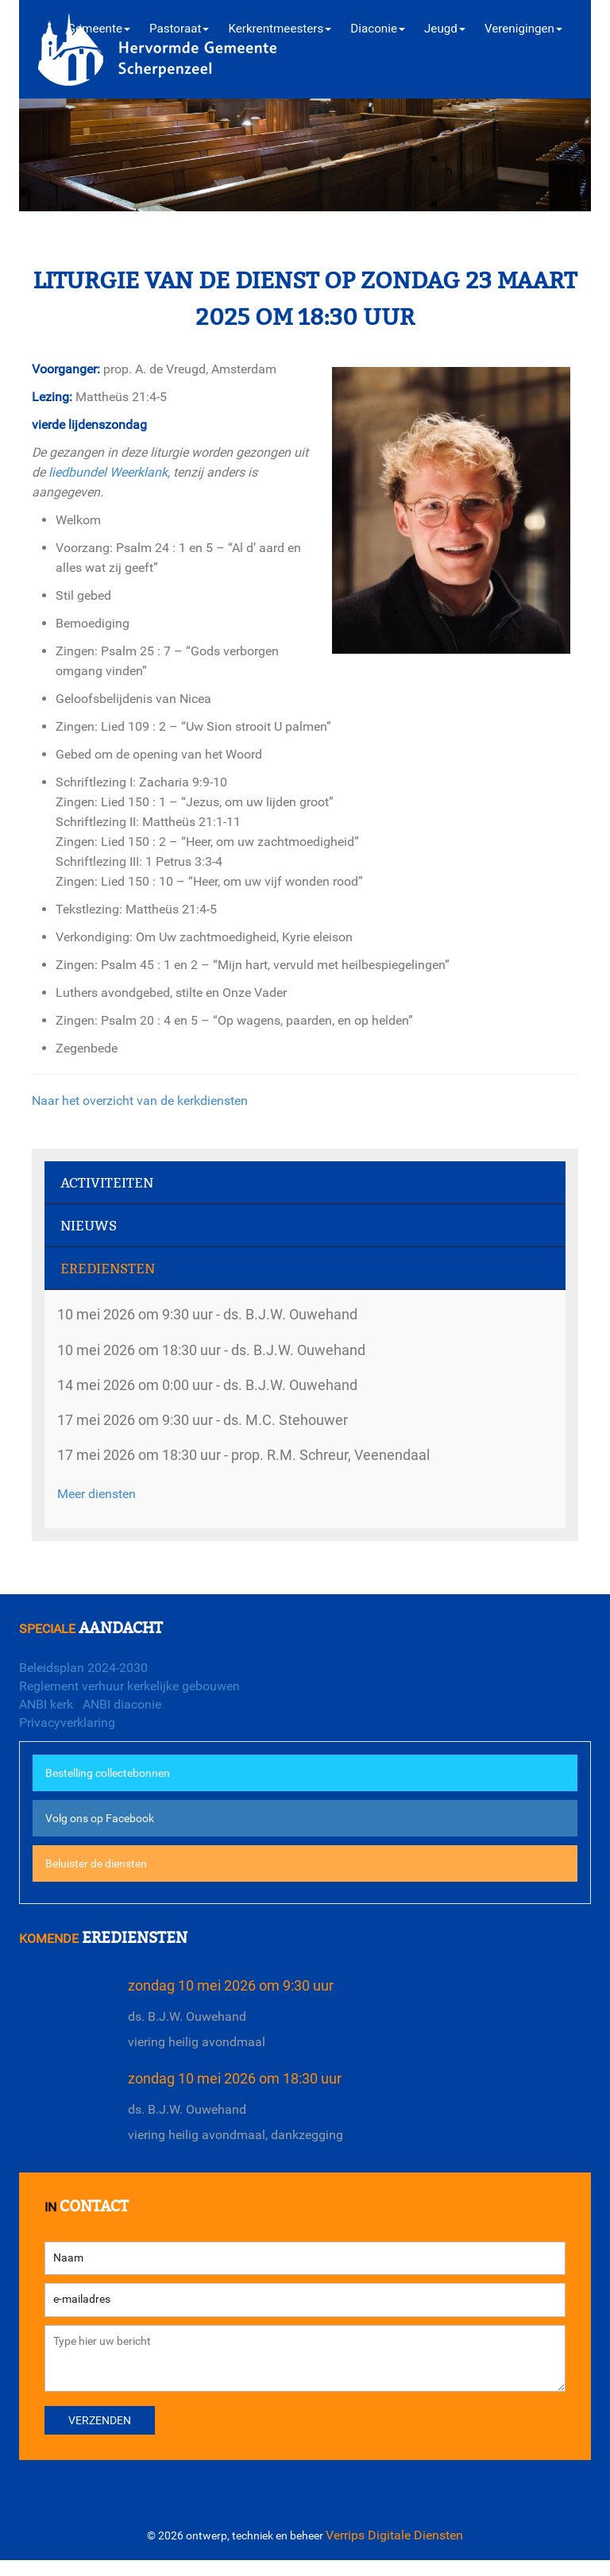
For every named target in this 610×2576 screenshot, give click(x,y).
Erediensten (107, 1269)
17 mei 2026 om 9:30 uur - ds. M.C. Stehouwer (213, 1423)
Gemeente (99, 28)
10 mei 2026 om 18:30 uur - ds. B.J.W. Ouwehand (223, 1351)
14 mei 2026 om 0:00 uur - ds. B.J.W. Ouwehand (218, 1387)
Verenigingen (523, 28)
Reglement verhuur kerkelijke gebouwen (129, 1686)
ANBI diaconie (122, 1704)
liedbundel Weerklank (108, 472)
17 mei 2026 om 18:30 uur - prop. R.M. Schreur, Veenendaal (257, 1459)
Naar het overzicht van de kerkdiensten (140, 1100)
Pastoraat (179, 28)
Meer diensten (96, 1499)
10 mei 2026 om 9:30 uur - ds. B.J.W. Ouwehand (218, 1314)
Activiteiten (106, 1183)
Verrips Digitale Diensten (394, 2551)
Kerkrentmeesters (279, 28)
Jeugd (444, 28)
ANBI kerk (46, 1704)
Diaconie (377, 28)
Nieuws (88, 1226)
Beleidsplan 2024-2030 (83, 1667)
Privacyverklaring (67, 1722)
